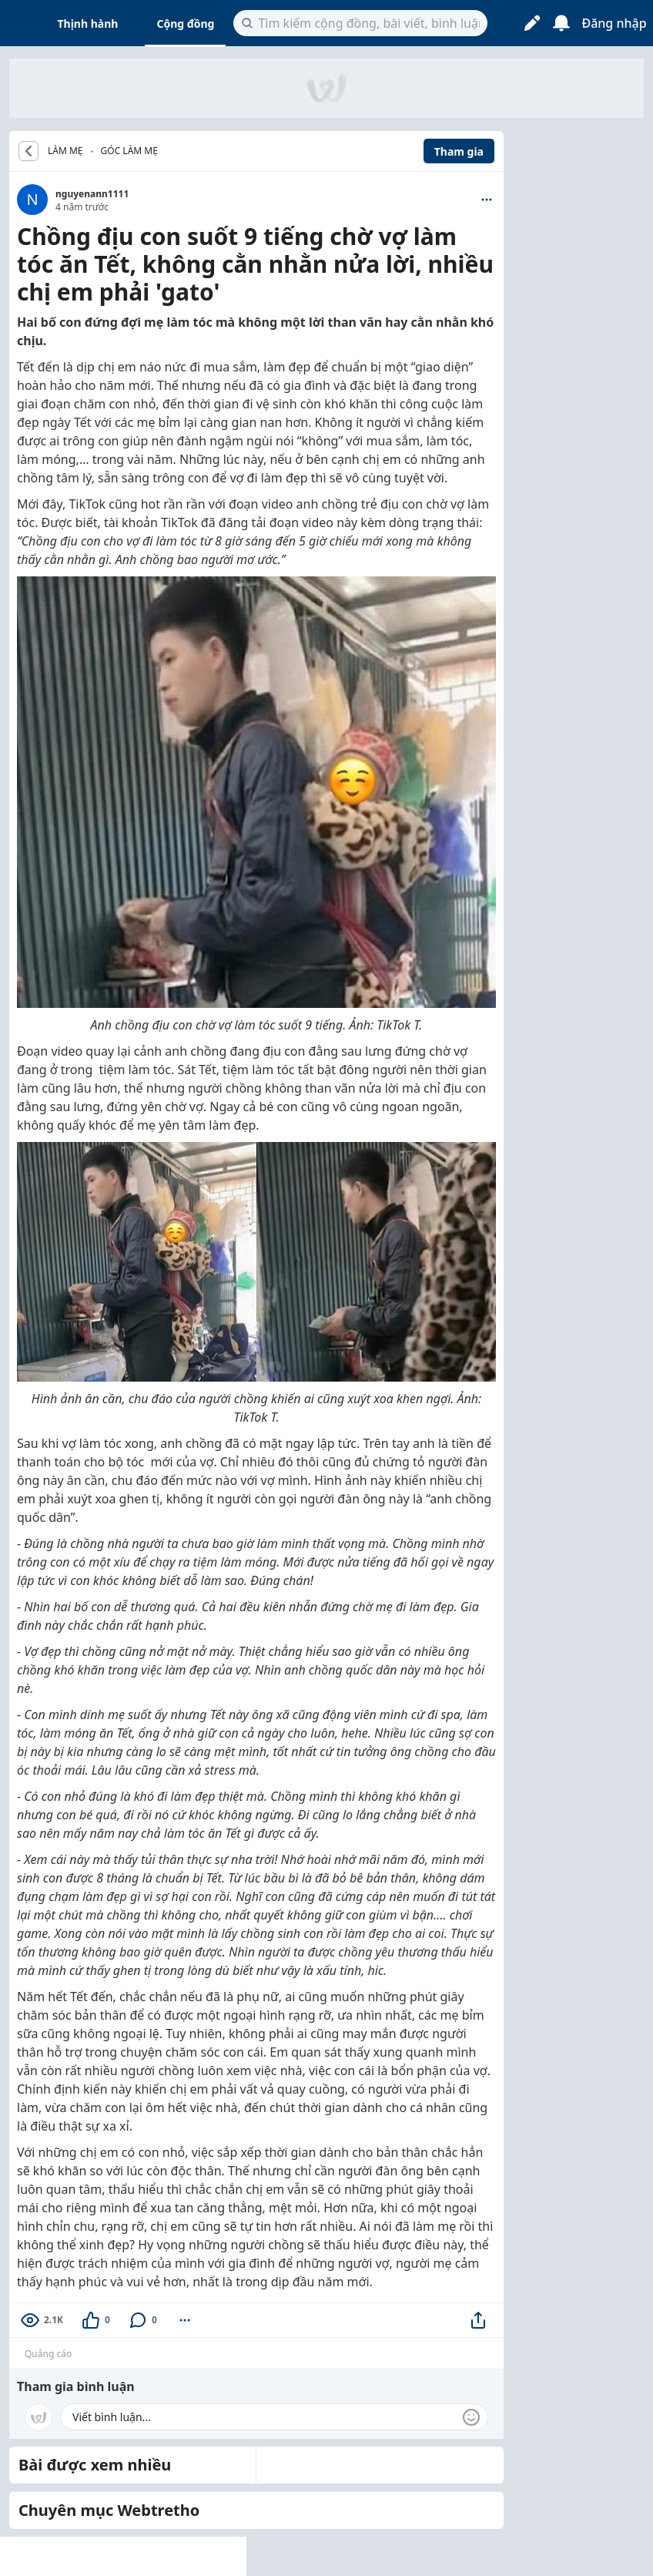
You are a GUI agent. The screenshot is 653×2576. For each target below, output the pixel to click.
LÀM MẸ (65, 151)
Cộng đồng (185, 23)
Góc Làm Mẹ (129, 150)
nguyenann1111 (92, 193)
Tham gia (459, 151)
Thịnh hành (88, 23)
